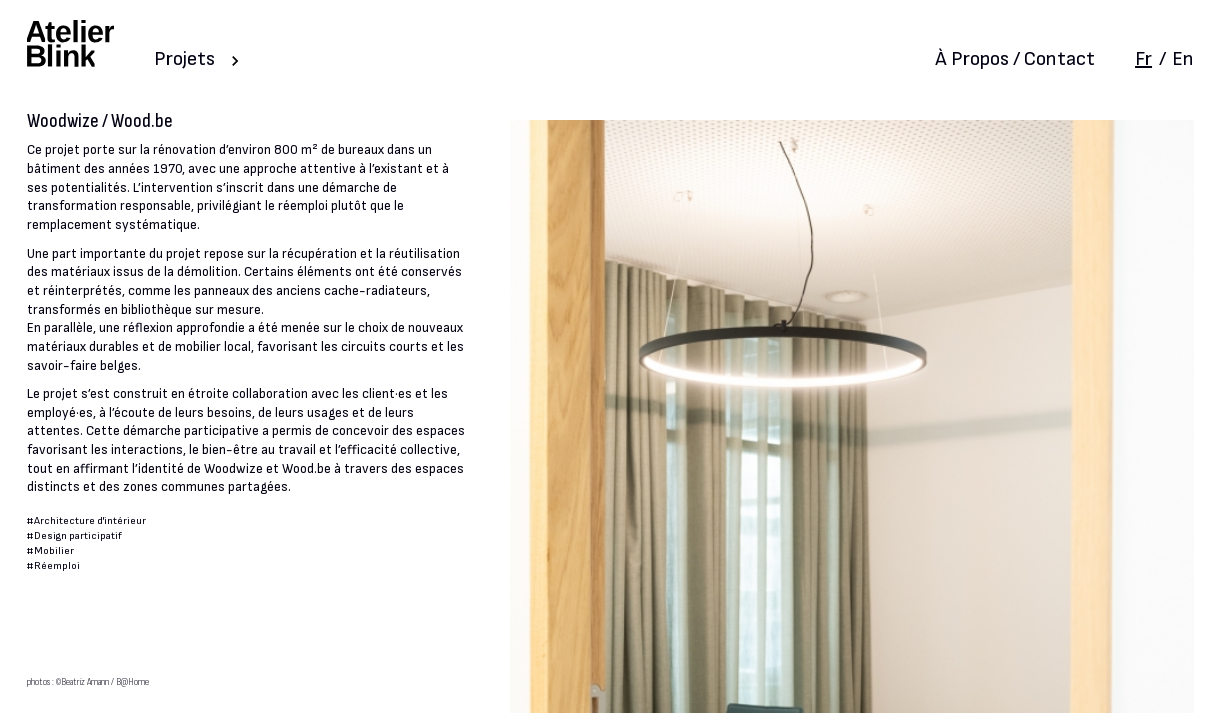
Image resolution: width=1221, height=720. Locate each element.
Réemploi (57, 565)
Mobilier (54, 550)
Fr (1143, 59)
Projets (184, 59)
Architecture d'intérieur (90, 520)
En (1183, 59)
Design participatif (78, 535)
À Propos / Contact (1015, 59)
